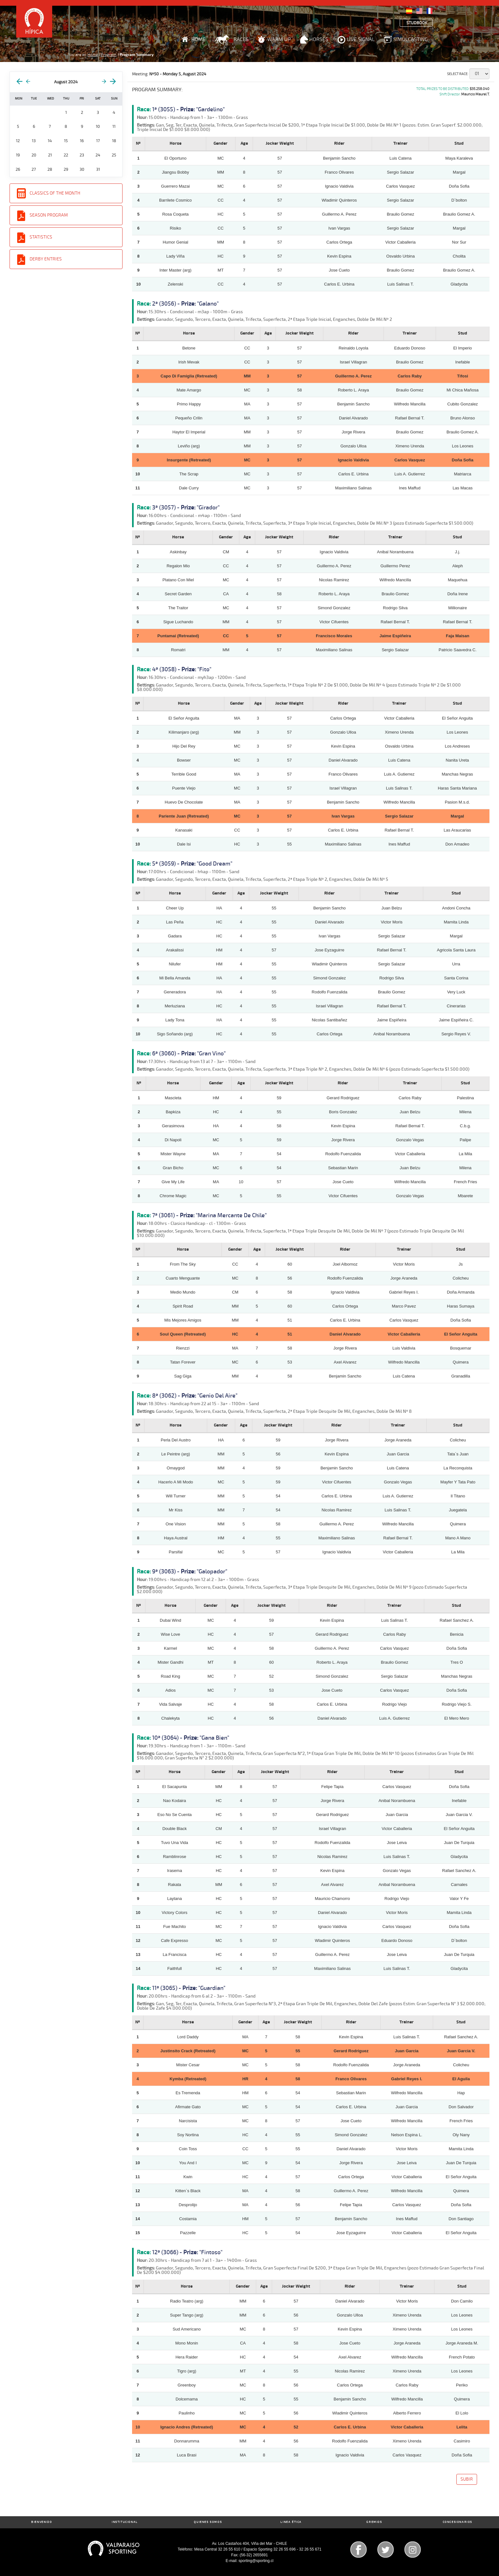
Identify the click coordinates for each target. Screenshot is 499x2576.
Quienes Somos (208, 2522)
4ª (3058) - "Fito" (181, 669)
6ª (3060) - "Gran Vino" (189, 1053)
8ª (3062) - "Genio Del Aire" (194, 1395)
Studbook (416, 23)
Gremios (374, 2522)
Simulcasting (410, 39)
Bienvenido (41, 2522)
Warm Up (279, 39)
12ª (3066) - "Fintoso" (187, 2252)
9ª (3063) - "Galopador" (189, 1571)
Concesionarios (457, 2522)
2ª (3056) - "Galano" (185, 303)
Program (108, 54)
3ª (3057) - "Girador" (186, 507)
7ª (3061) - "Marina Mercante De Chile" (209, 1215)
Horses (318, 39)
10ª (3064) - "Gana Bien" (190, 1737)
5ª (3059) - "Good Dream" (192, 863)
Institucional (125, 2522)
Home (198, 39)
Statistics (41, 237)
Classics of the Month (55, 193)
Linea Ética (291, 2522)
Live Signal (361, 39)
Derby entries (46, 259)
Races (241, 39)
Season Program (49, 215)
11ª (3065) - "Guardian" (188, 1988)
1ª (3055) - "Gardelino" (188, 109)
